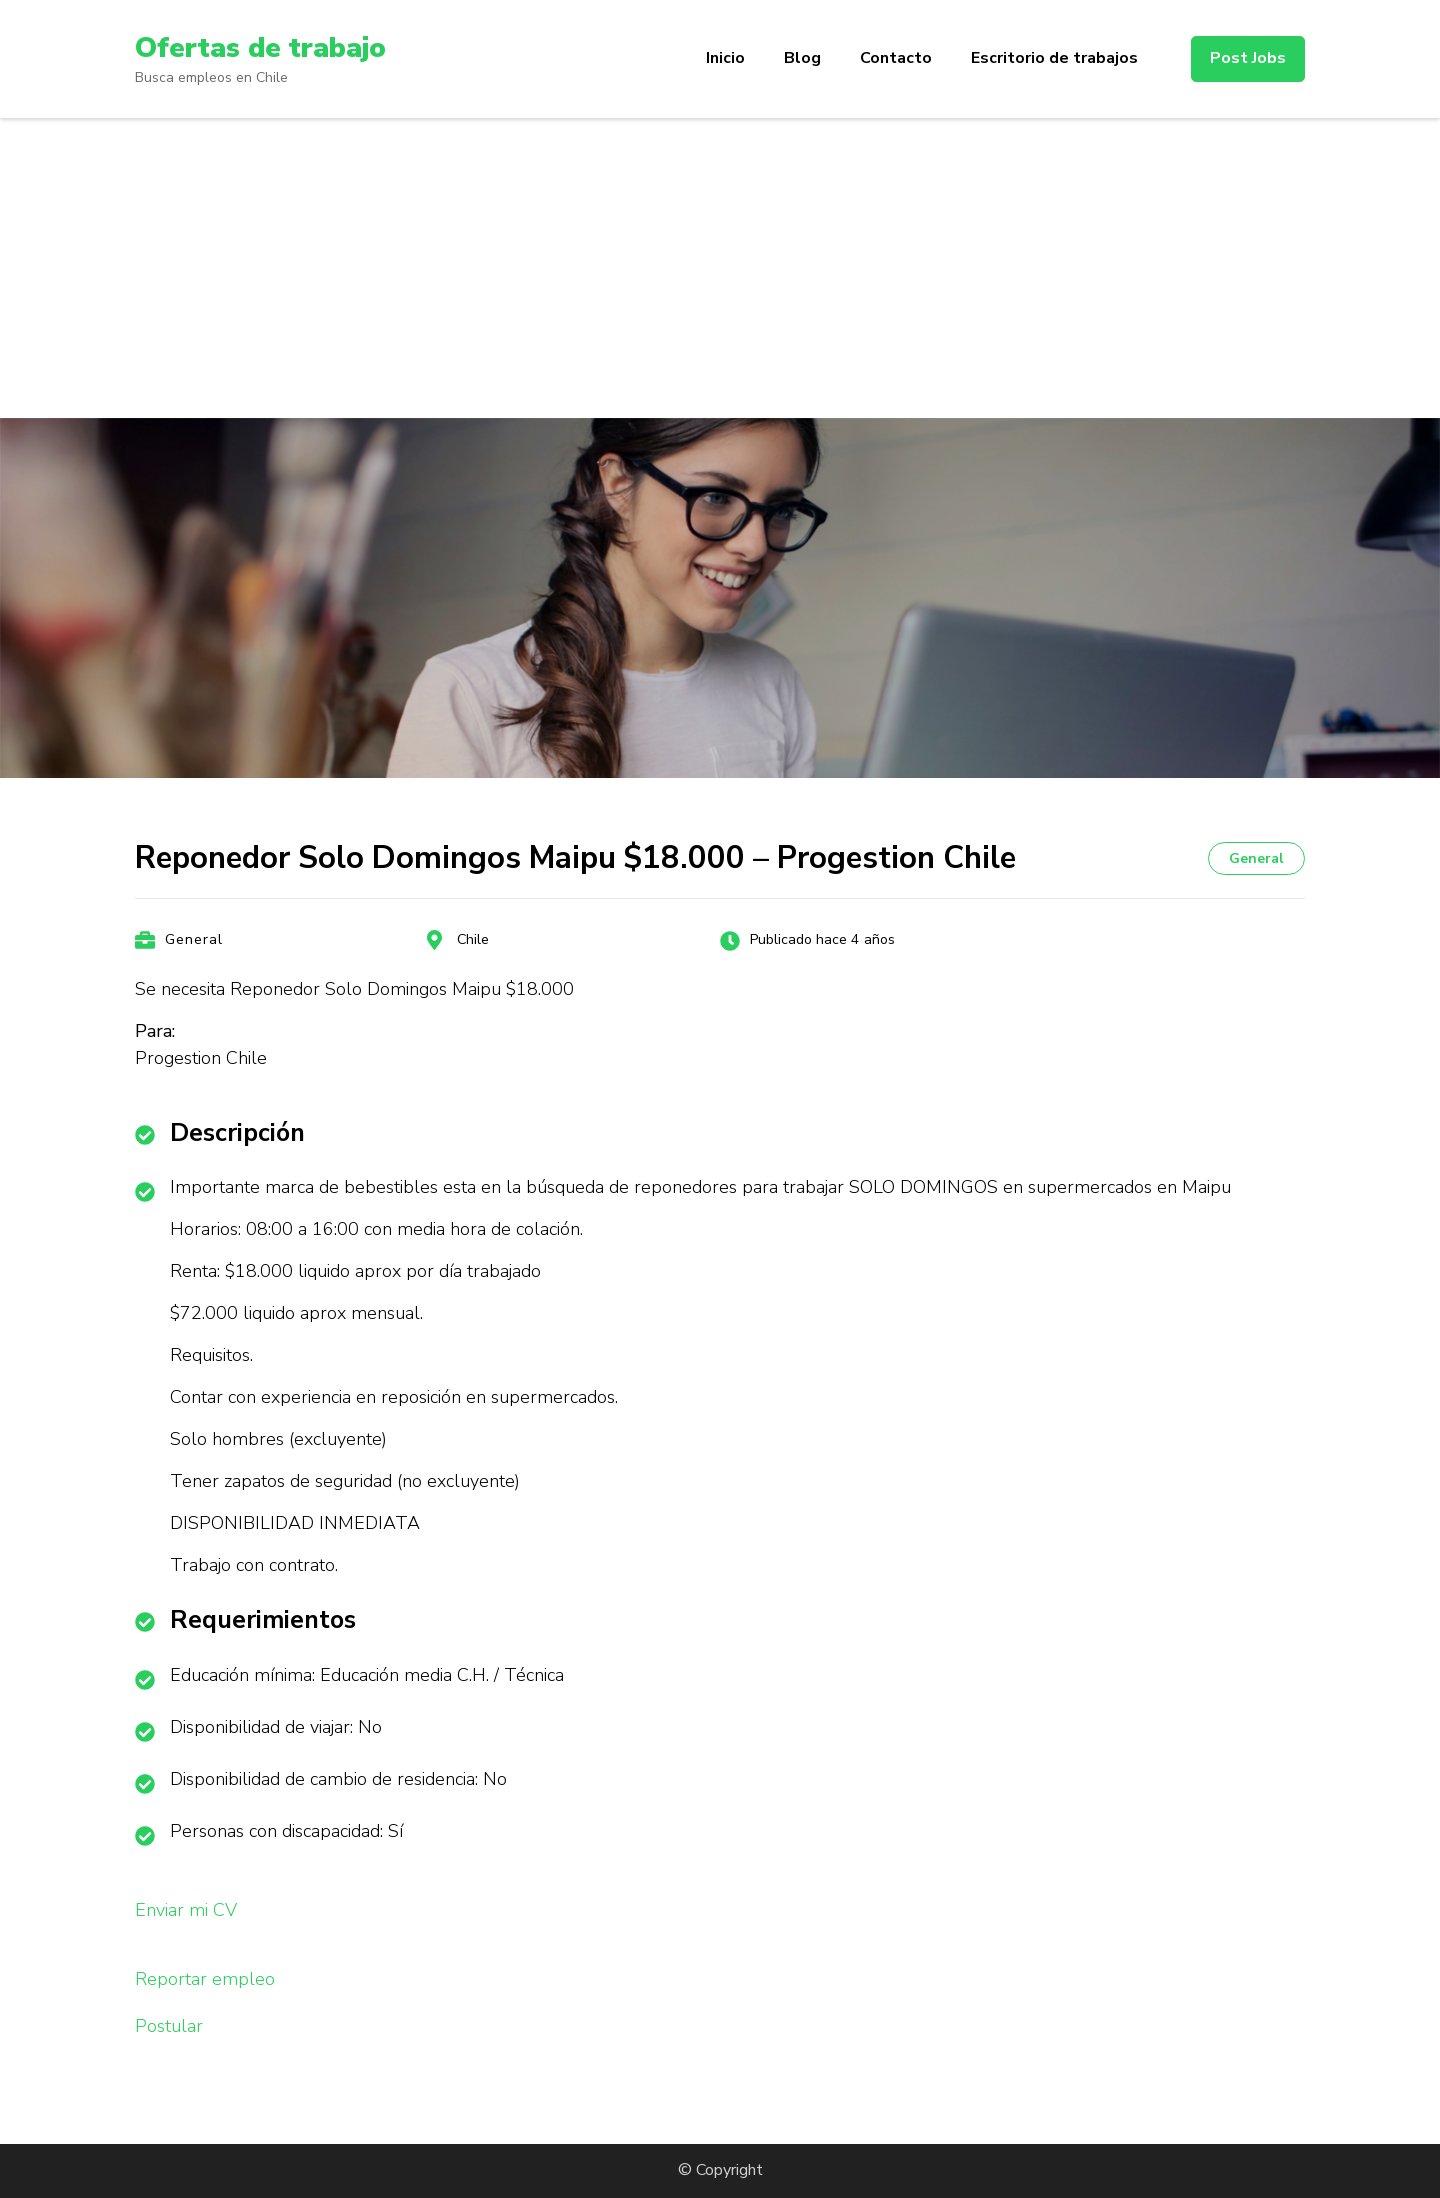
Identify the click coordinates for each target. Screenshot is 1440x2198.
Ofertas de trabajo (260, 48)
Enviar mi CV (186, 1910)
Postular (169, 2026)
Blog (802, 58)
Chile (473, 939)
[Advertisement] (720, 268)
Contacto (896, 58)
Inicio (725, 58)
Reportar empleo (205, 1979)
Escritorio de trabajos (1054, 58)
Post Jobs (1248, 58)
